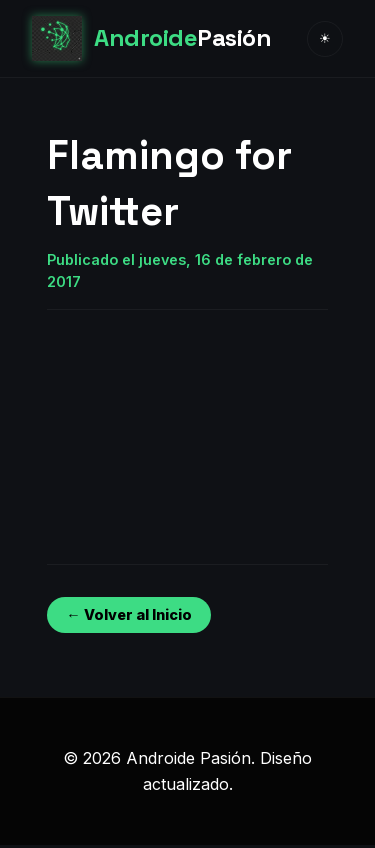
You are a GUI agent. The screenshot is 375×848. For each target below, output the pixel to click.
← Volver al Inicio (128, 614)
